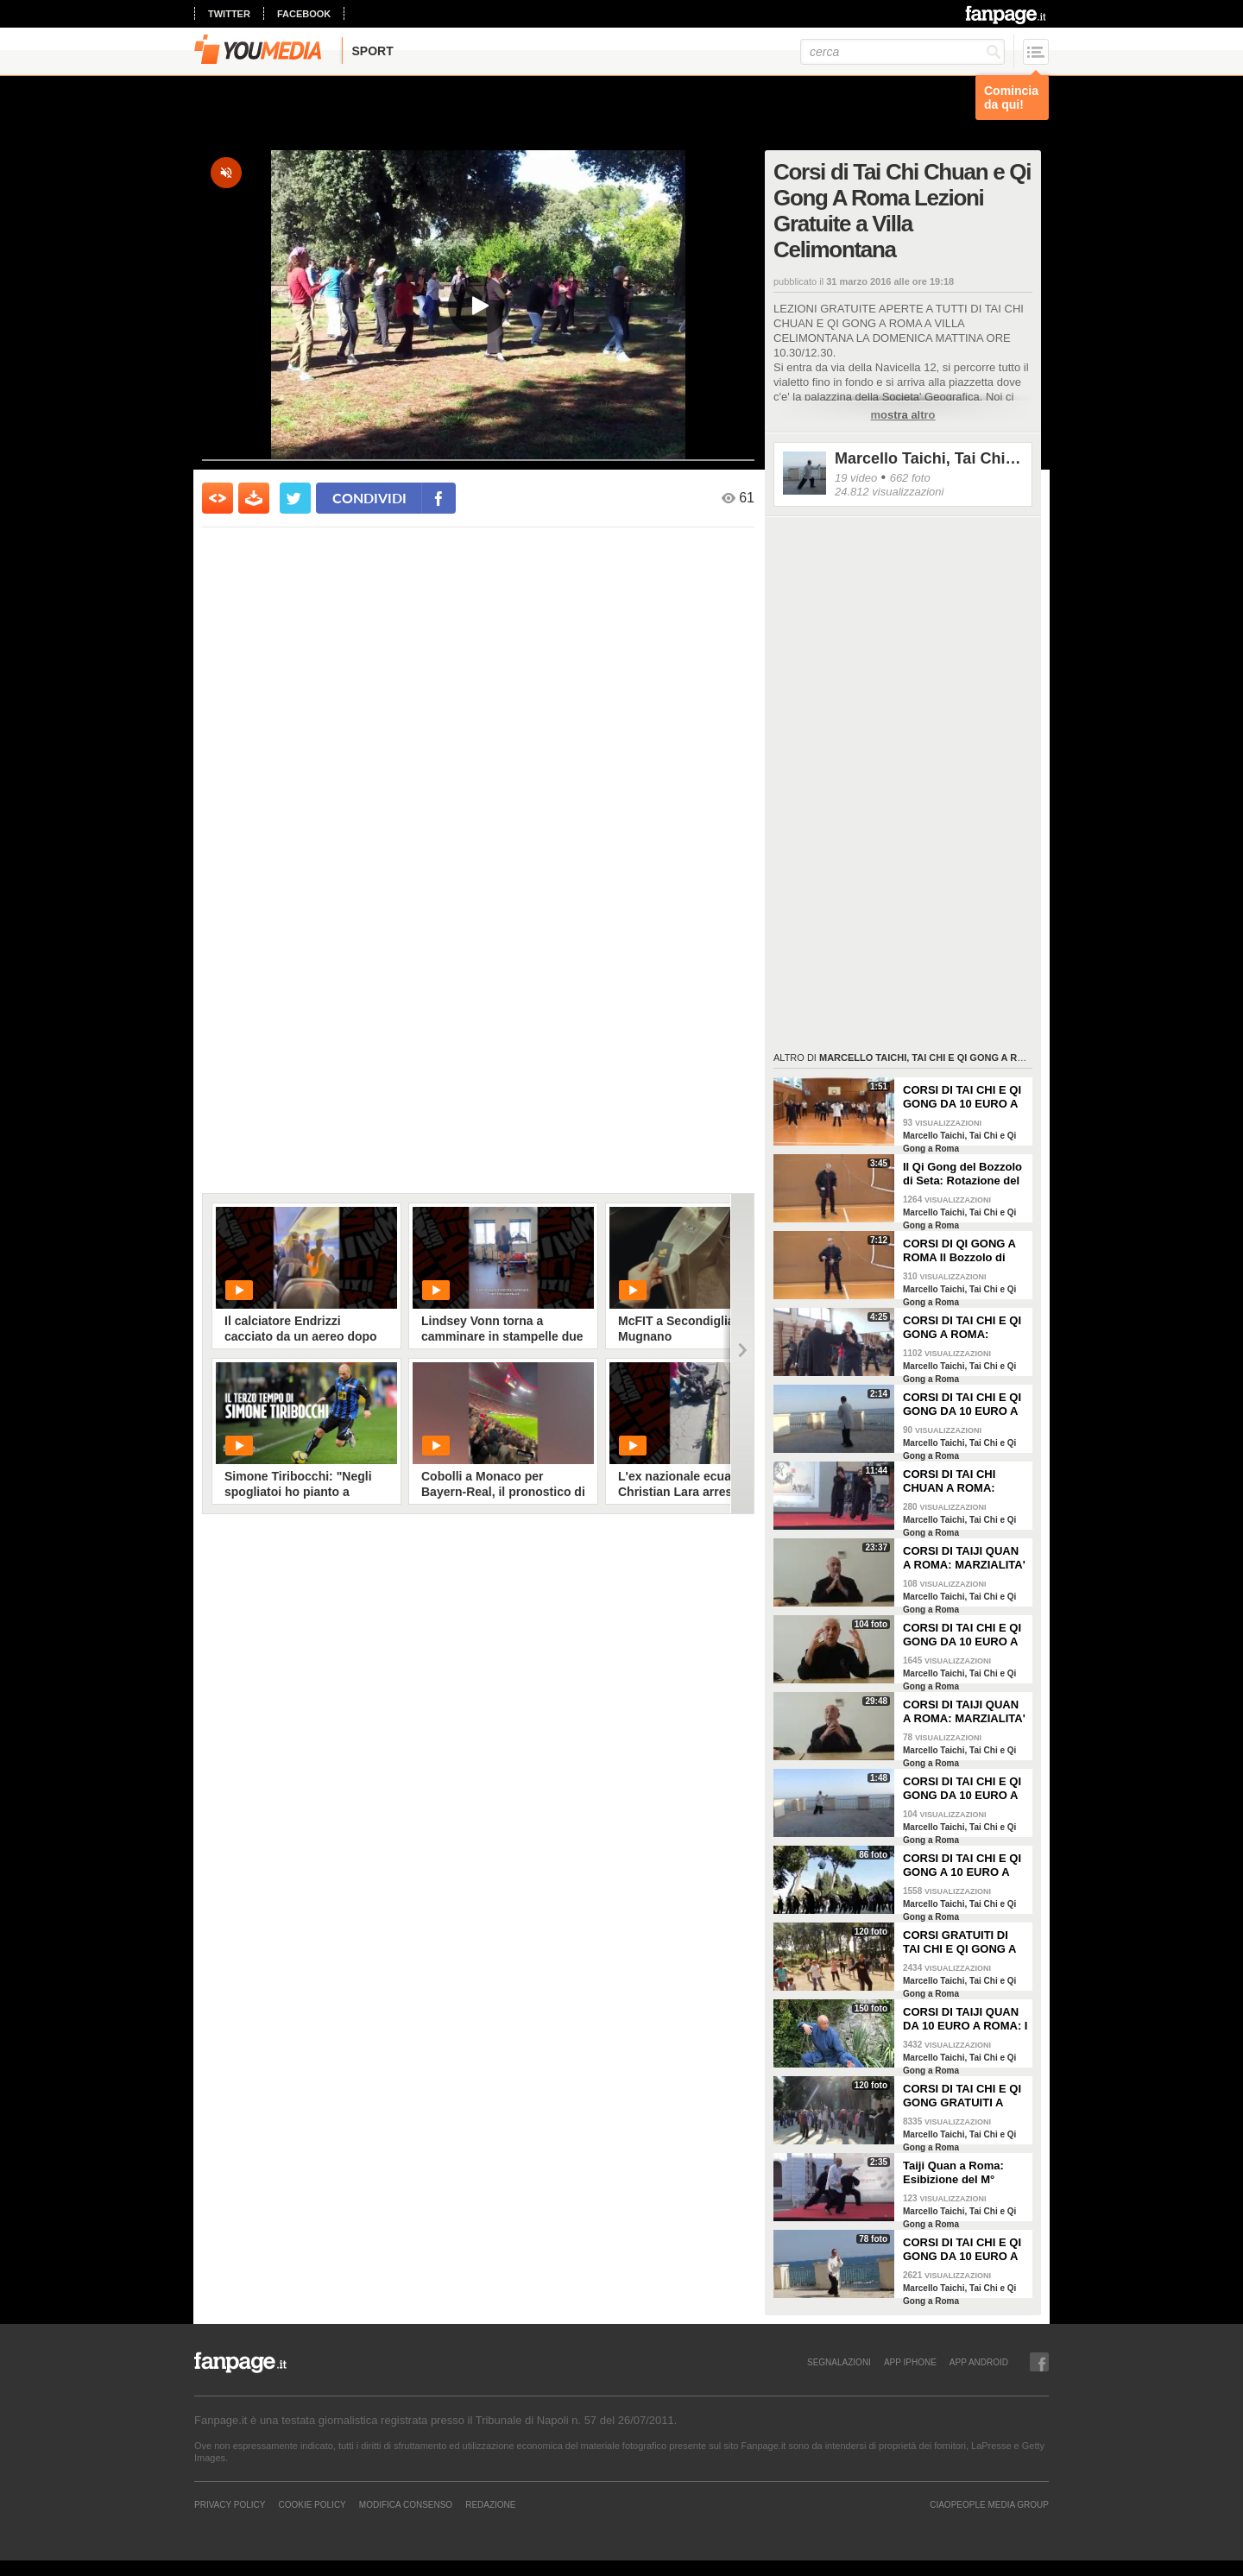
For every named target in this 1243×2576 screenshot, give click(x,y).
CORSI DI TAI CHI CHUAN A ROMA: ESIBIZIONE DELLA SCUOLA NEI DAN (954, 1481)
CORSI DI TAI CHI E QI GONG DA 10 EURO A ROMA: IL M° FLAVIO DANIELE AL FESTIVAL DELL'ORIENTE (964, 1635)
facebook (304, 14)
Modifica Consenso (405, 2504)
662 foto (910, 477)
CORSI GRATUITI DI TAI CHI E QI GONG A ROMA (959, 1942)
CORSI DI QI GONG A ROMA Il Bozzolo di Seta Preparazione (959, 1251)
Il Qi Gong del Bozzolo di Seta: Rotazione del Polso (962, 1174)
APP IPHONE (910, 2362)
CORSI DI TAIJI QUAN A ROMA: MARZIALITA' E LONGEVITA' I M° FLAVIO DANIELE (964, 1712)
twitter (229, 14)
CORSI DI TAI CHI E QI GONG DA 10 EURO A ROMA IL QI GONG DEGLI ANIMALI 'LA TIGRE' (962, 1097)
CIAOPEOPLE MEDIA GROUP (989, 2504)
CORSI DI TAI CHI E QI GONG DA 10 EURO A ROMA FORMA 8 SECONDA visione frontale (962, 1789)
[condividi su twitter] (295, 498)
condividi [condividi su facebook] (369, 497)
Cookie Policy (311, 2504)
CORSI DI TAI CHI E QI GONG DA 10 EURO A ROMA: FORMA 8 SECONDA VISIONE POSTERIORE (962, 1404)
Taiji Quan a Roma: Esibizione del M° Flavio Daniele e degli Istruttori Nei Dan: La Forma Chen (960, 2173)
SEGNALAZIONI (839, 2362)
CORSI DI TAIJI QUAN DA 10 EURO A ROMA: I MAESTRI (965, 2019)
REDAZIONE (490, 2504)
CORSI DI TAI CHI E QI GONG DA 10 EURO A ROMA (962, 2249)
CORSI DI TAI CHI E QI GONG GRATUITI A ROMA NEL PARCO (962, 2096)
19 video (856, 477)
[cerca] (902, 52)
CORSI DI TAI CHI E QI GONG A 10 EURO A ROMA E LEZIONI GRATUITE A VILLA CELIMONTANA (962, 1865)
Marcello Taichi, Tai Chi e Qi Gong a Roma (929, 458)
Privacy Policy (229, 2504)
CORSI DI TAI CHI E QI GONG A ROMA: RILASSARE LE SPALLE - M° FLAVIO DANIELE (962, 1328)
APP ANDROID (979, 2362)
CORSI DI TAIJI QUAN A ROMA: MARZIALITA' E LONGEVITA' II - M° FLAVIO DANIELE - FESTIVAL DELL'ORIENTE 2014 (964, 1558)
